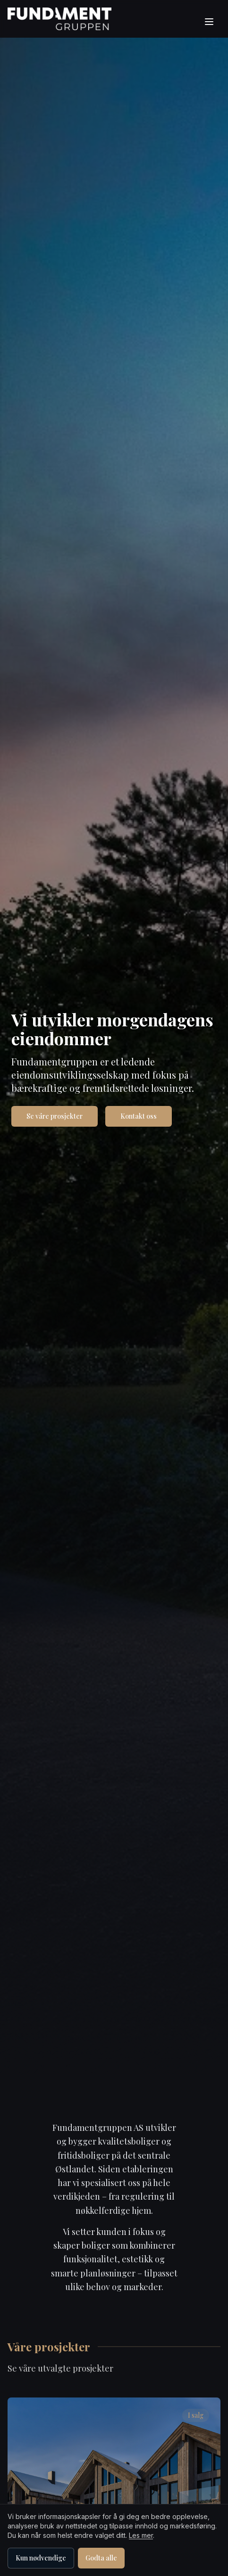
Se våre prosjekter (54, 1116)
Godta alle (101, 2557)
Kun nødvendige (41, 2557)
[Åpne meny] (210, 21)
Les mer (141, 2535)
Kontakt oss (138, 1116)
